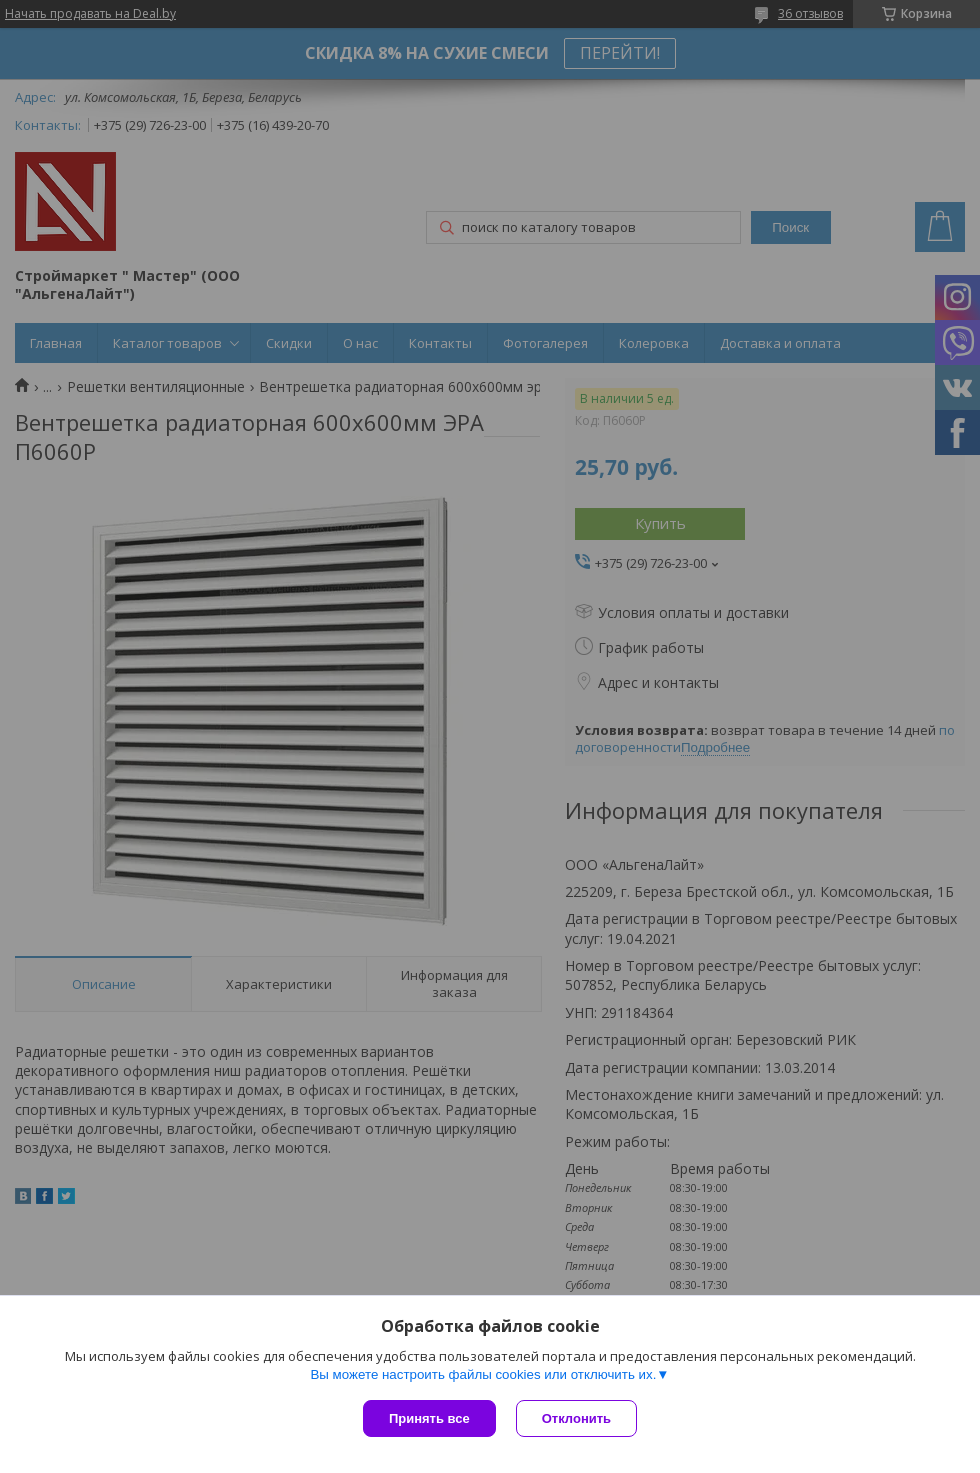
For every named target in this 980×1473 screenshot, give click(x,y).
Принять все (429, 1418)
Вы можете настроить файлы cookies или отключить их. (483, 1374)
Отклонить (576, 1418)
